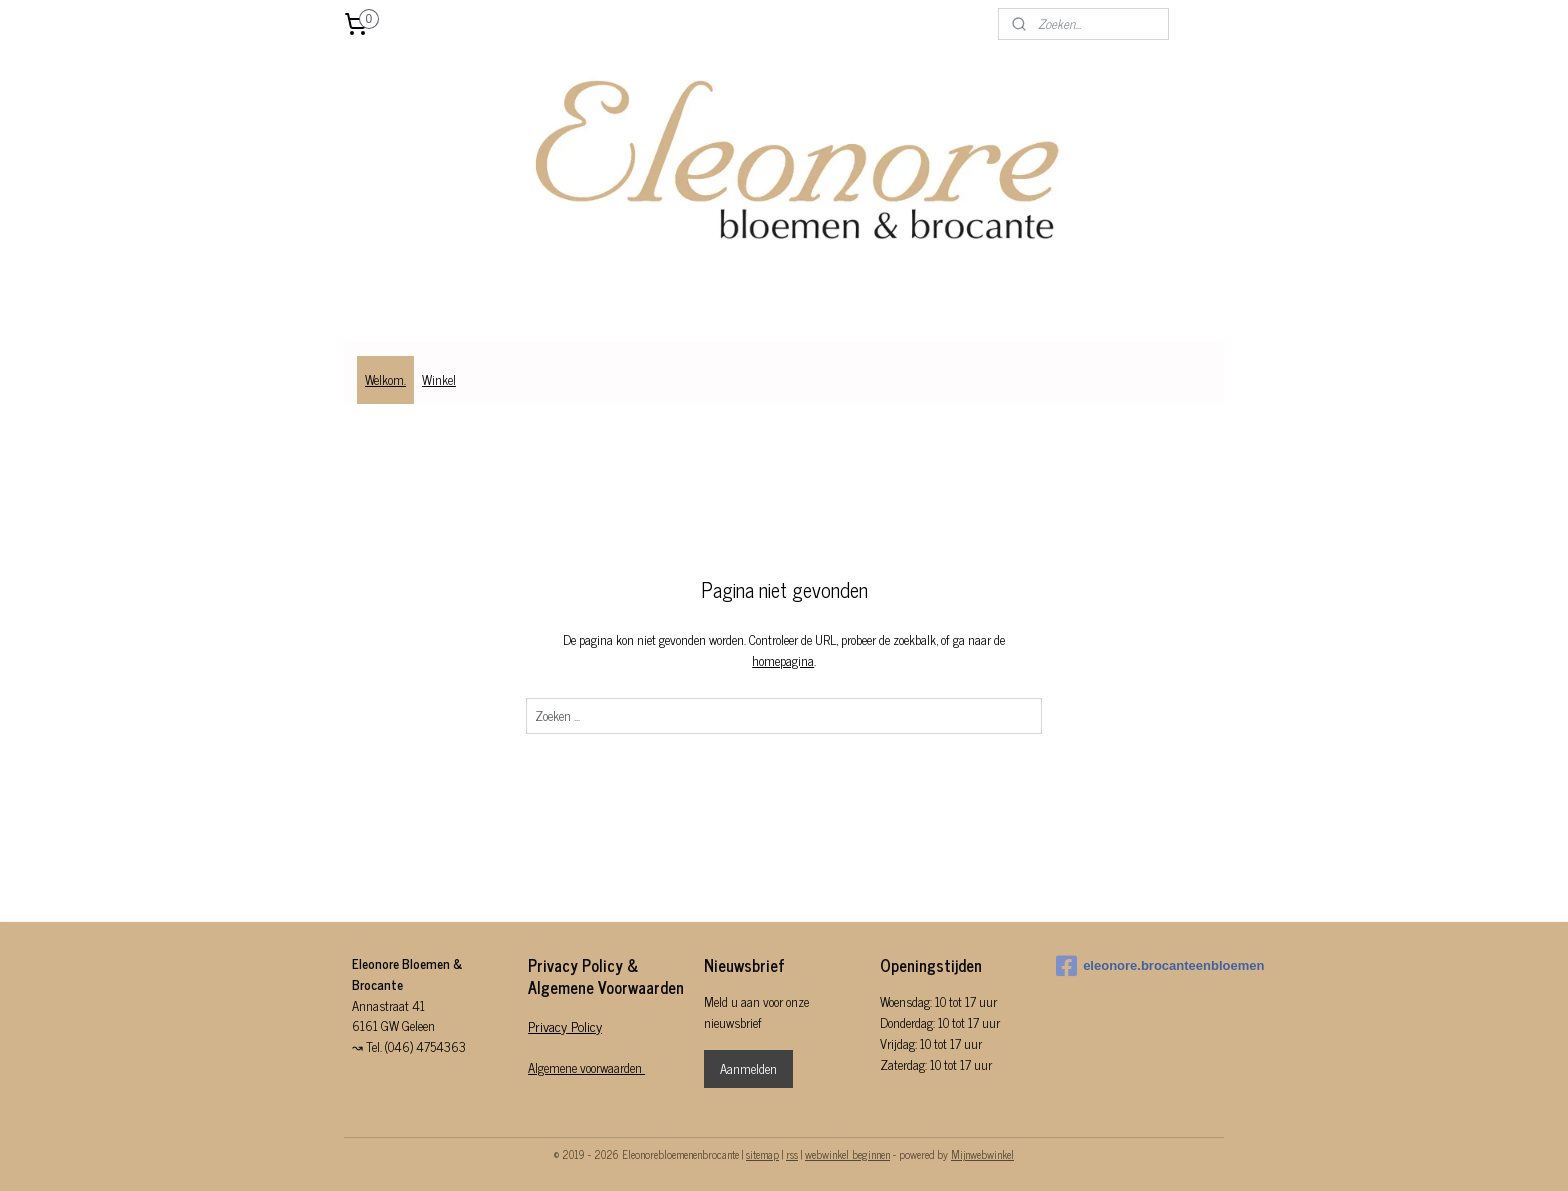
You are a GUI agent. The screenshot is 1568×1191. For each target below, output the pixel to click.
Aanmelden (748, 1068)
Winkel (439, 379)
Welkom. (385, 379)
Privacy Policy (565, 1025)
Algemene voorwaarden (586, 1067)
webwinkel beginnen (847, 1154)
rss (792, 1154)
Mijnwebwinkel (982, 1154)
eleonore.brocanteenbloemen (1136, 966)
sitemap (762, 1154)
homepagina (783, 660)
